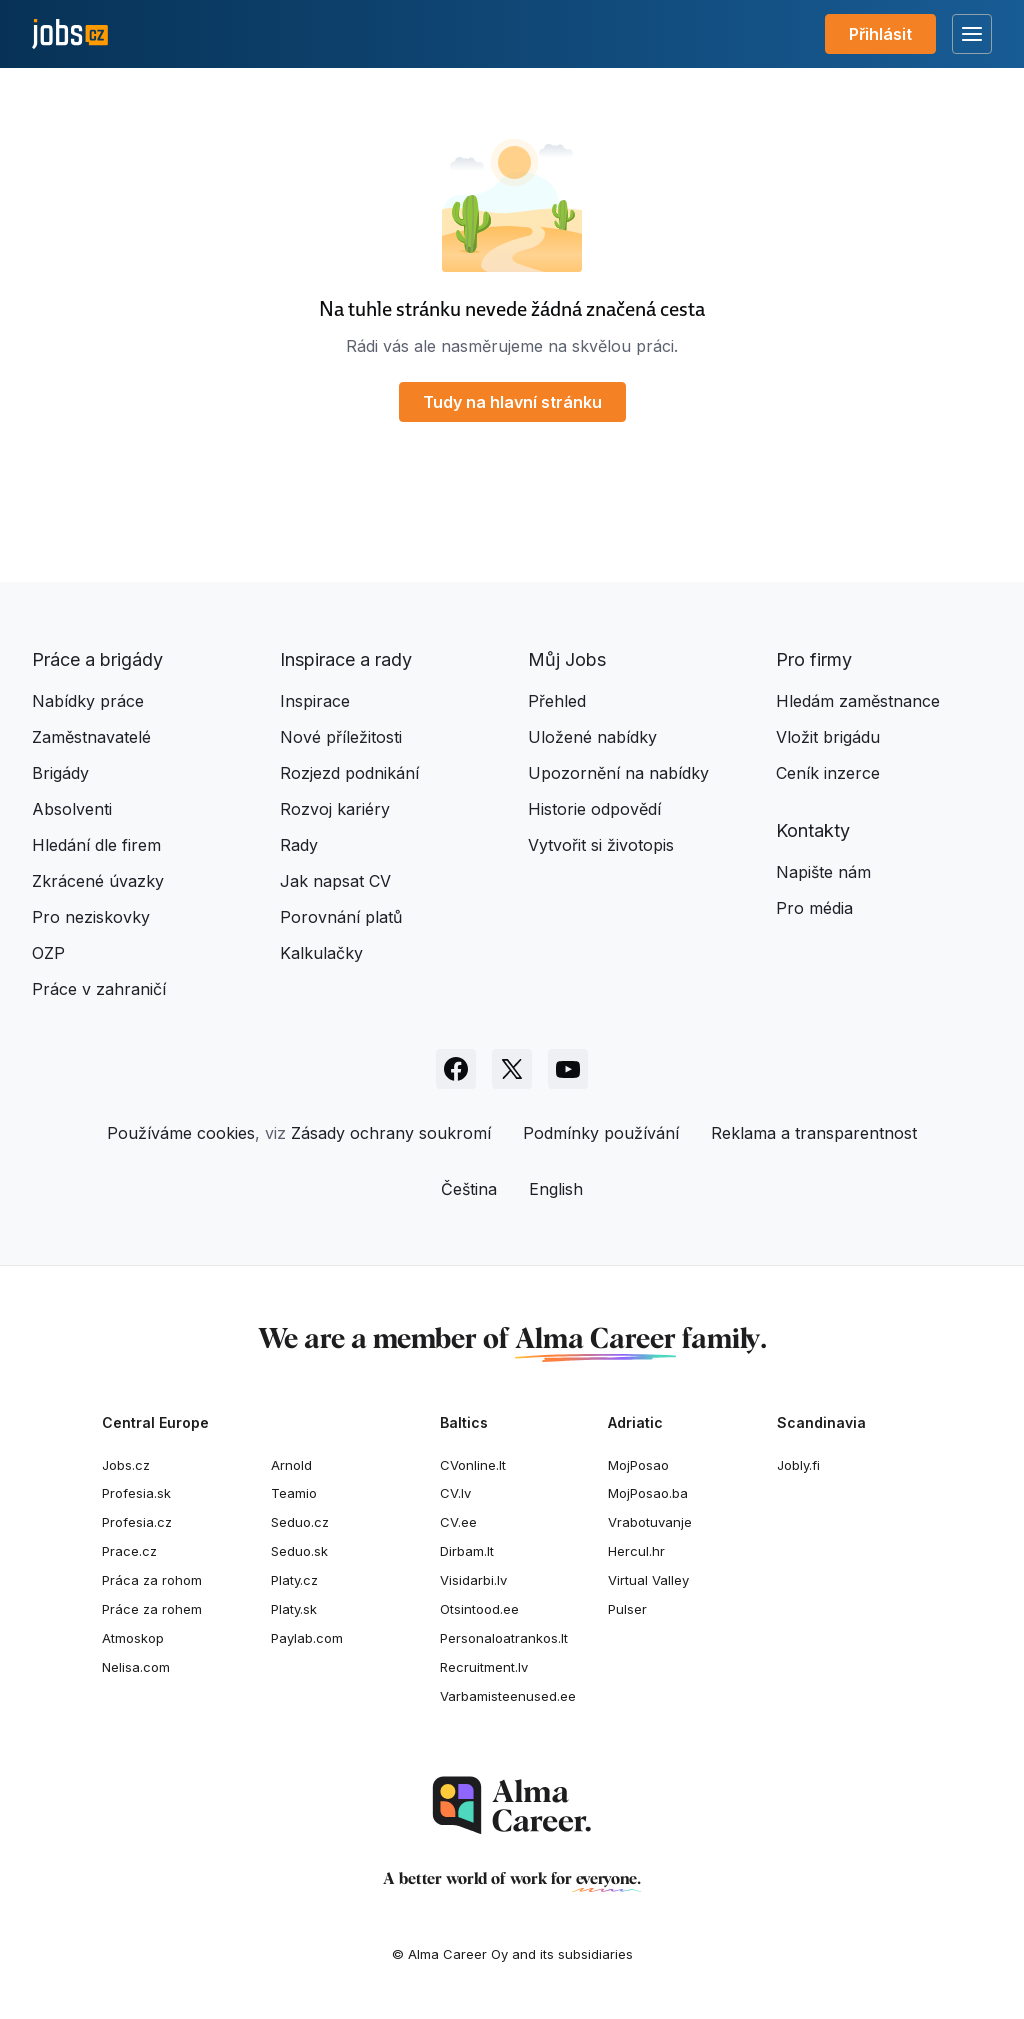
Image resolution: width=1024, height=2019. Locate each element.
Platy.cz (294, 1580)
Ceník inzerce (828, 773)
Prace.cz (129, 1551)
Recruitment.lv (484, 1667)
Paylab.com (307, 1638)
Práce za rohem (152, 1609)
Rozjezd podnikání (349, 773)
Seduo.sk (299, 1551)
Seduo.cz (300, 1522)
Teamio (294, 1493)
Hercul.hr (636, 1551)
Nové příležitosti (341, 737)
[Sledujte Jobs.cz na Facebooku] (456, 1069)
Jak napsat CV (335, 881)
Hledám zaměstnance (858, 701)
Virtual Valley (648, 1580)
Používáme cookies (181, 1133)
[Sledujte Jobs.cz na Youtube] (568, 1069)
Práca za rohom (152, 1580)
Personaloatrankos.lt (504, 1638)
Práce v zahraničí (99, 989)
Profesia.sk (136, 1493)
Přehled (557, 701)
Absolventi (72, 809)
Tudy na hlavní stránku (512, 402)
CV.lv (455, 1493)
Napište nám (823, 872)
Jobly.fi (798, 1465)
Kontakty (813, 830)
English (556, 1189)
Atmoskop (133, 1638)
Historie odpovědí (594, 809)
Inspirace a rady (346, 659)
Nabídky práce (88, 701)
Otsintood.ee (479, 1609)
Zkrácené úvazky (98, 881)
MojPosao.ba (648, 1493)
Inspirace (315, 701)
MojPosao (638, 1465)
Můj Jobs (567, 659)
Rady (299, 845)
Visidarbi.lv (473, 1580)
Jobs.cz (126, 1465)
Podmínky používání (601, 1133)
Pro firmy (814, 659)
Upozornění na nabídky (618, 773)
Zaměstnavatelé (91, 737)
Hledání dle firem (96, 845)
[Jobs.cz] (70, 34)
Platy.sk (294, 1609)
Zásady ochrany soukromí (391, 1133)
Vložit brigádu (828, 737)
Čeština (469, 1189)
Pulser (627, 1609)
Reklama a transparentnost (814, 1133)
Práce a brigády (97, 659)
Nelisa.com (136, 1667)
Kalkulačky (321, 953)
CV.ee (458, 1522)
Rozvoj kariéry (335, 809)
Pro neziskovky (91, 917)
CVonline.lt (473, 1465)
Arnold (291, 1465)
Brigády (60, 773)
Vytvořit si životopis (601, 845)
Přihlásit (880, 34)
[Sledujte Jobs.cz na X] (512, 1069)
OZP (48, 953)
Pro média (814, 908)
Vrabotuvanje (650, 1522)
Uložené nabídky (592, 737)
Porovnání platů (341, 917)
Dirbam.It (467, 1551)
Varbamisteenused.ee (508, 1696)
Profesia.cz (137, 1522)
